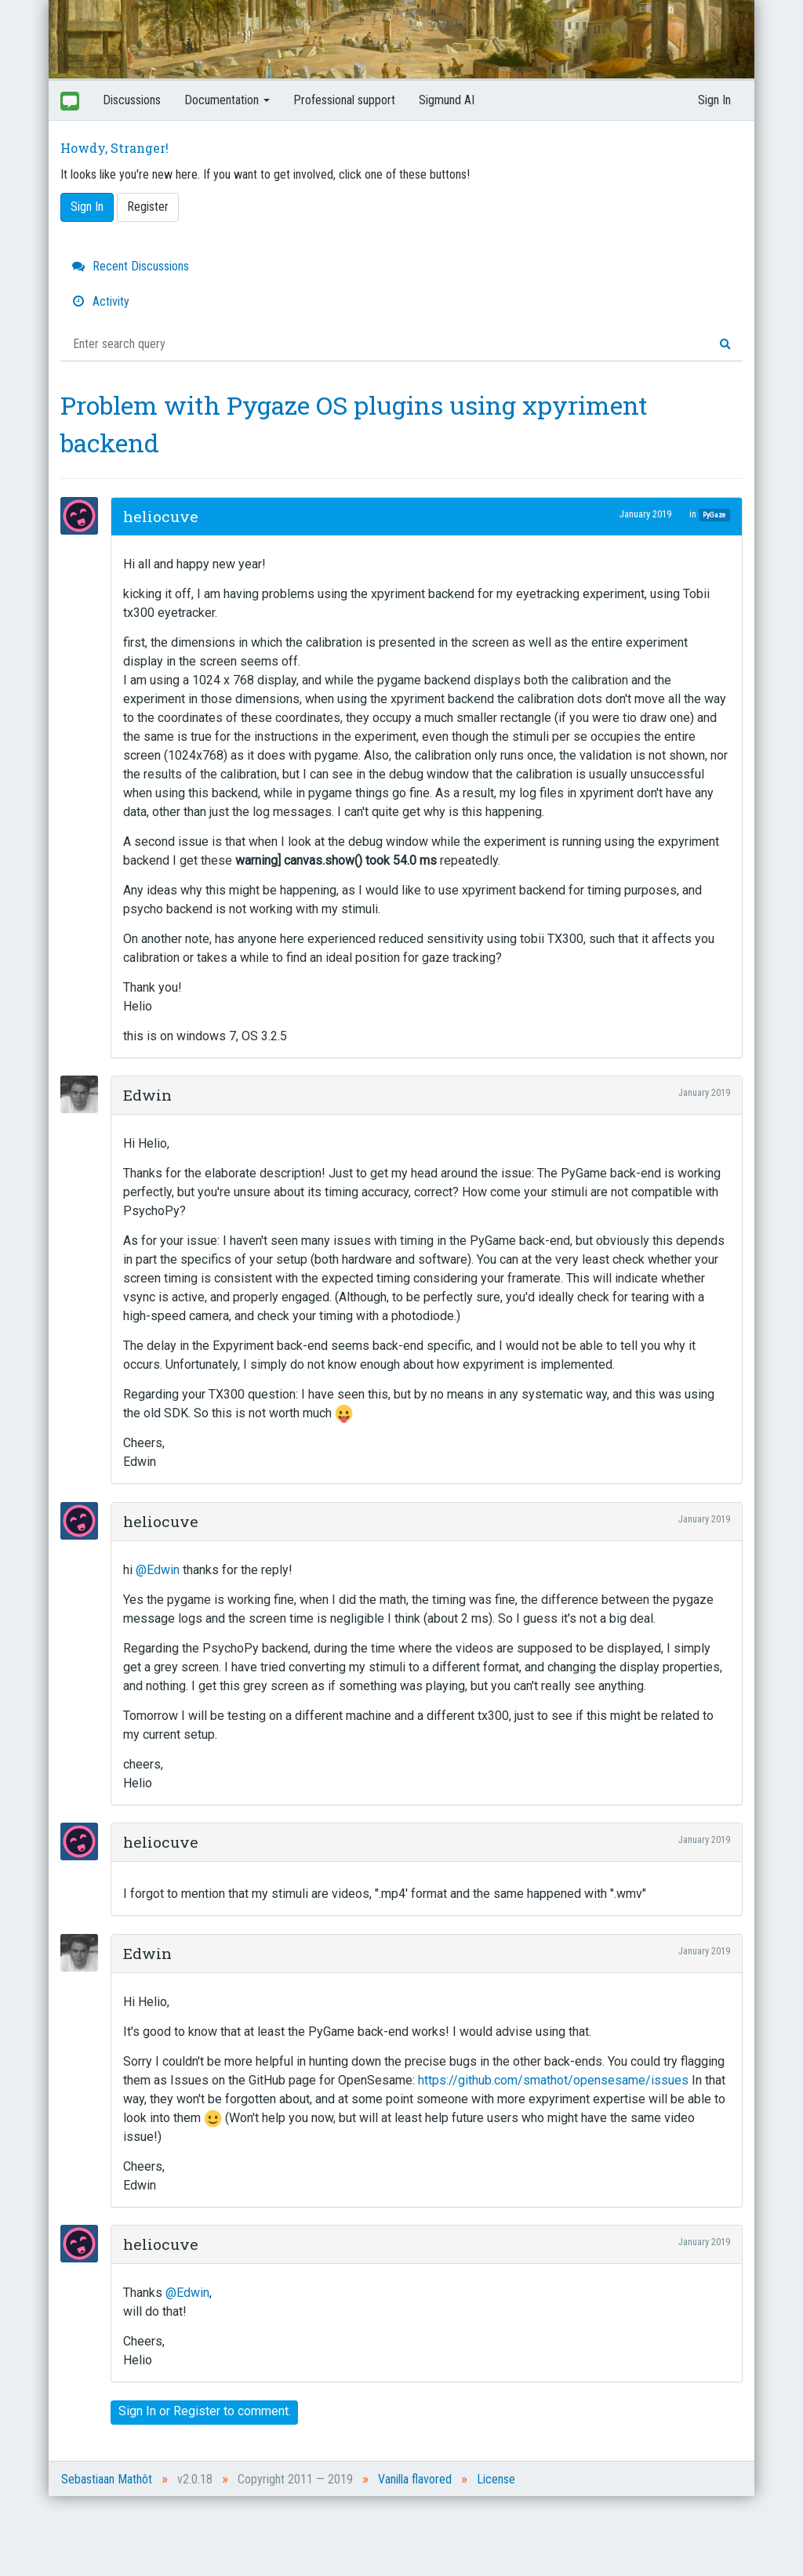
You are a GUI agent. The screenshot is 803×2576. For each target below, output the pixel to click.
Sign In (714, 100)
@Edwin (158, 1569)
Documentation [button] (227, 100)
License (496, 2479)
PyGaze (714, 514)
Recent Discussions (130, 266)
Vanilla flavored (415, 2479)
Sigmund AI (446, 100)
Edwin (147, 1095)
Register (148, 206)
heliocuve (160, 516)
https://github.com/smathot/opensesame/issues (553, 2080)
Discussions (132, 100)
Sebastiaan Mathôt (106, 2479)
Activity (100, 301)
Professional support (344, 100)
